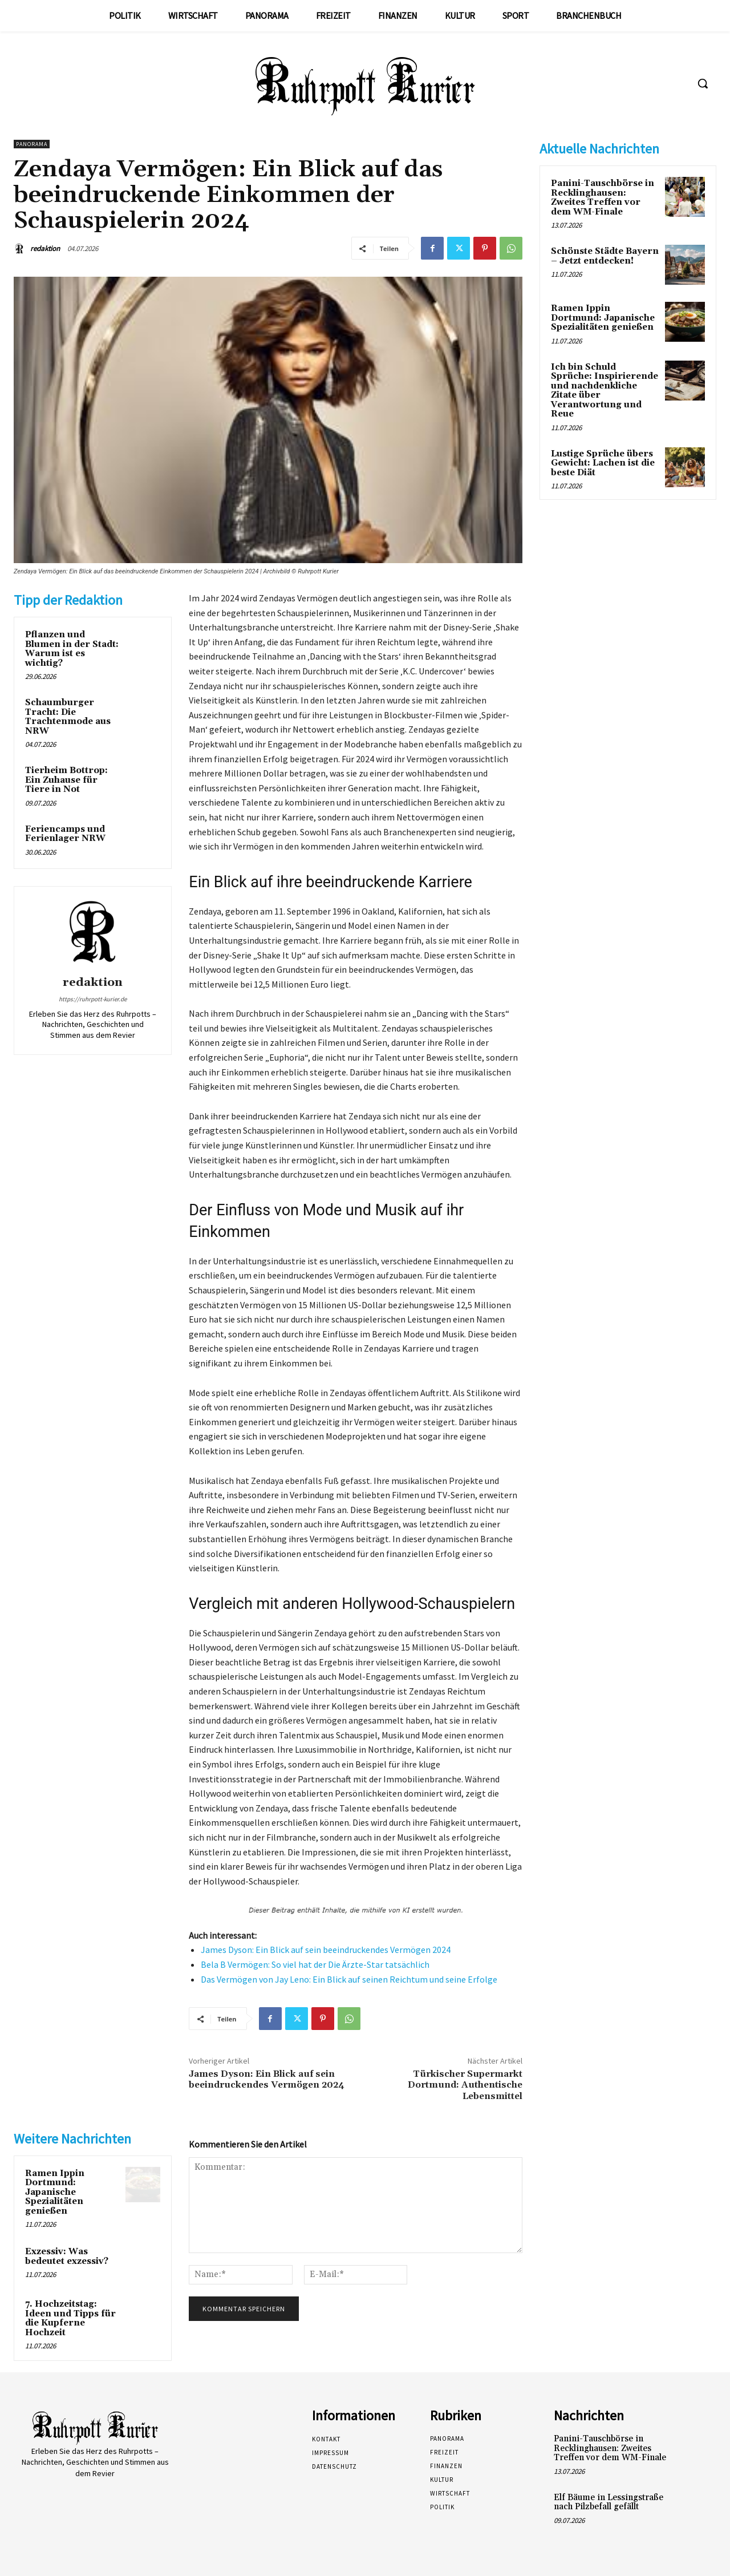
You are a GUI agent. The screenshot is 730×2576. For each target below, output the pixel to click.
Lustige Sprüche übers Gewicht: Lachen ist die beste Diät (603, 463)
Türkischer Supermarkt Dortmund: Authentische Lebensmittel (465, 2084)
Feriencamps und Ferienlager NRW (65, 834)
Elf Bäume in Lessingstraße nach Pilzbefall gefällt (608, 2502)
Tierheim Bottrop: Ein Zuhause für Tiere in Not (66, 780)
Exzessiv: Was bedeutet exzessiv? (66, 2256)
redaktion (45, 248)
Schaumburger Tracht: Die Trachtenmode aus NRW (68, 717)
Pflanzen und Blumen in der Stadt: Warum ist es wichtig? (72, 649)
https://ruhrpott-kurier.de (93, 999)
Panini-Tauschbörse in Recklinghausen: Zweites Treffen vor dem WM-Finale (602, 197)
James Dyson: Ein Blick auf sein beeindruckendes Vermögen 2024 (326, 1949)
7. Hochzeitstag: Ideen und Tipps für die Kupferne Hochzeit (70, 2318)
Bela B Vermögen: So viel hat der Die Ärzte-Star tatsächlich (315, 1964)
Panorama (32, 144)
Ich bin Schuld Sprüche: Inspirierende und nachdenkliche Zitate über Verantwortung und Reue (604, 391)
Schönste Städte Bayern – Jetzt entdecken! (605, 256)
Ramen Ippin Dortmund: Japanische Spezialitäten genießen (54, 2192)
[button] (702, 83)
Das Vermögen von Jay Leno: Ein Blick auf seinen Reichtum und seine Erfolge (349, 1979)
